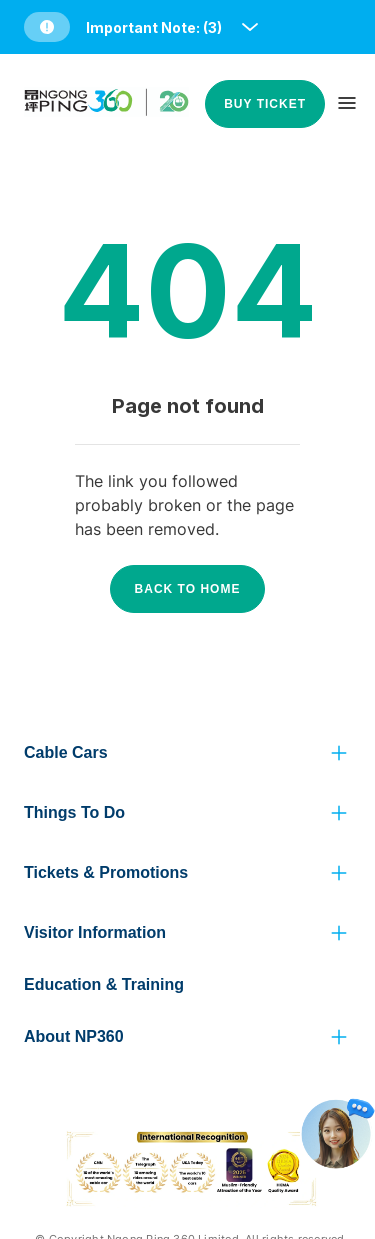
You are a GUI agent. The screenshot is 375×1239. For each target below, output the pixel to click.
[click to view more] (339, 753)
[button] (143, 27)
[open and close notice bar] (250, 27)
